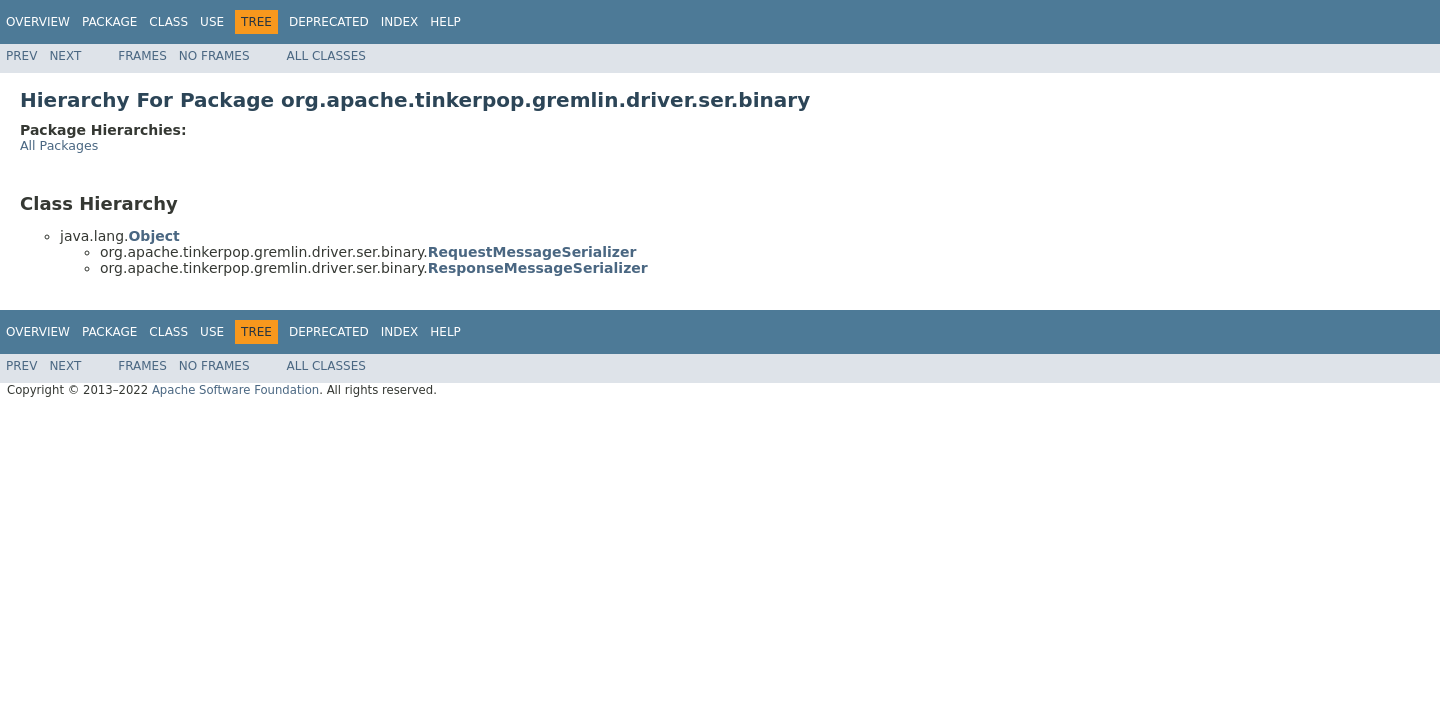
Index (400, 22)
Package (109, 22)
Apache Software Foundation (235, 390)
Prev (21, 56)
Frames (142, 56)
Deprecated (329, 22)
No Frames (214, 56)
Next (65, 56)
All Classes (326, 56)
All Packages (59, 145)
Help (445, 22)
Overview (38, 22)
